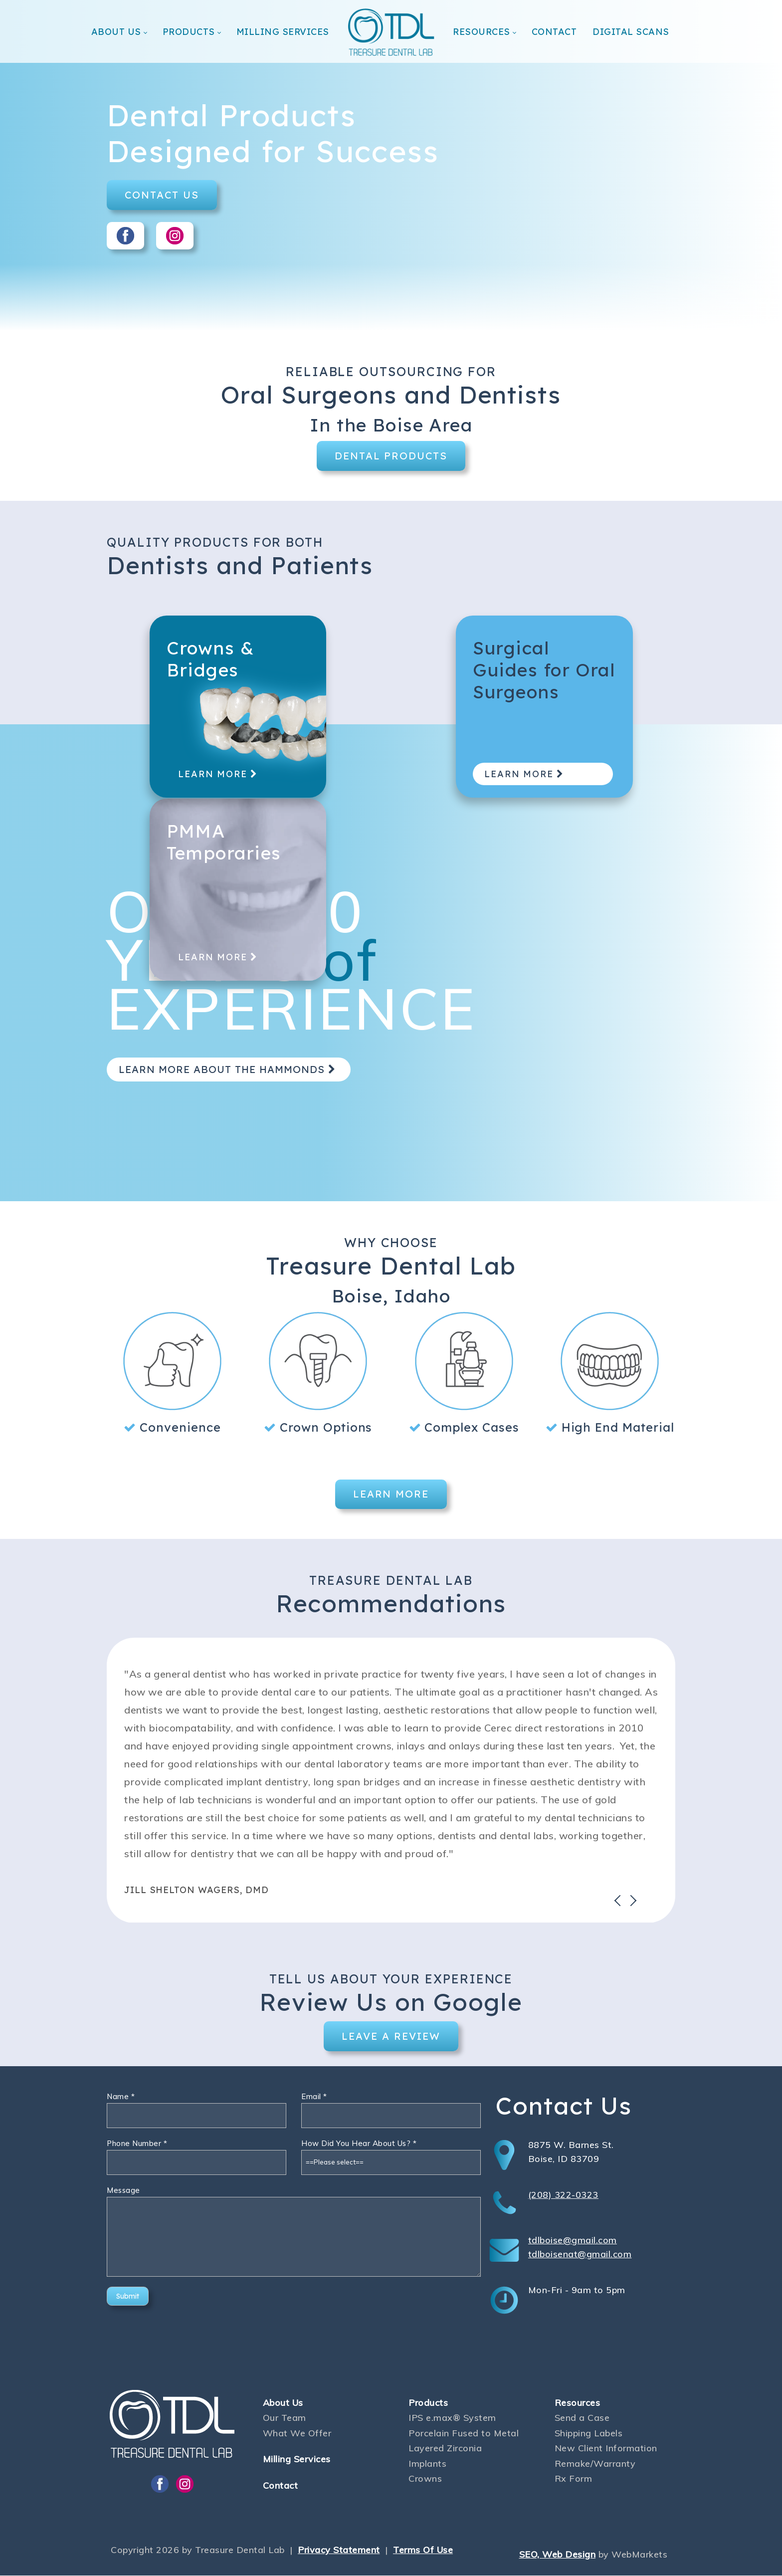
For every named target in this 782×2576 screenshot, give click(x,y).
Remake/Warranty (595, 2464)
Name (121, 2097)
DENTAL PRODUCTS (391, 455)
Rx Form (573, 2479)
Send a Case (582, 2418)
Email (314, 2097)
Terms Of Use (423, 2550)
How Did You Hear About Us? (358, 2143)
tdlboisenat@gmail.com (580, 2254)
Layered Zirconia (445, 2448)
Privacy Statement (339, 2550)
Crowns (425, 2479)
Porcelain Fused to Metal (463, 2433)
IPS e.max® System (452, 2418)
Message (123, 2190)
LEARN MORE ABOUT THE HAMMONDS (229, 1069)
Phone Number (137, 2143)
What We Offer (297, 2433)
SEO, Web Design (557, 2555)
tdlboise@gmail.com (572, 2240)
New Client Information (606, 2448)
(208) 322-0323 (563, 2195)
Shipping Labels (589, 2433)
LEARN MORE (220, 780)
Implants (427, 2464)
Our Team (284, 2418)
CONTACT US (162, 195)
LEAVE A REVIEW (391, 2036)
